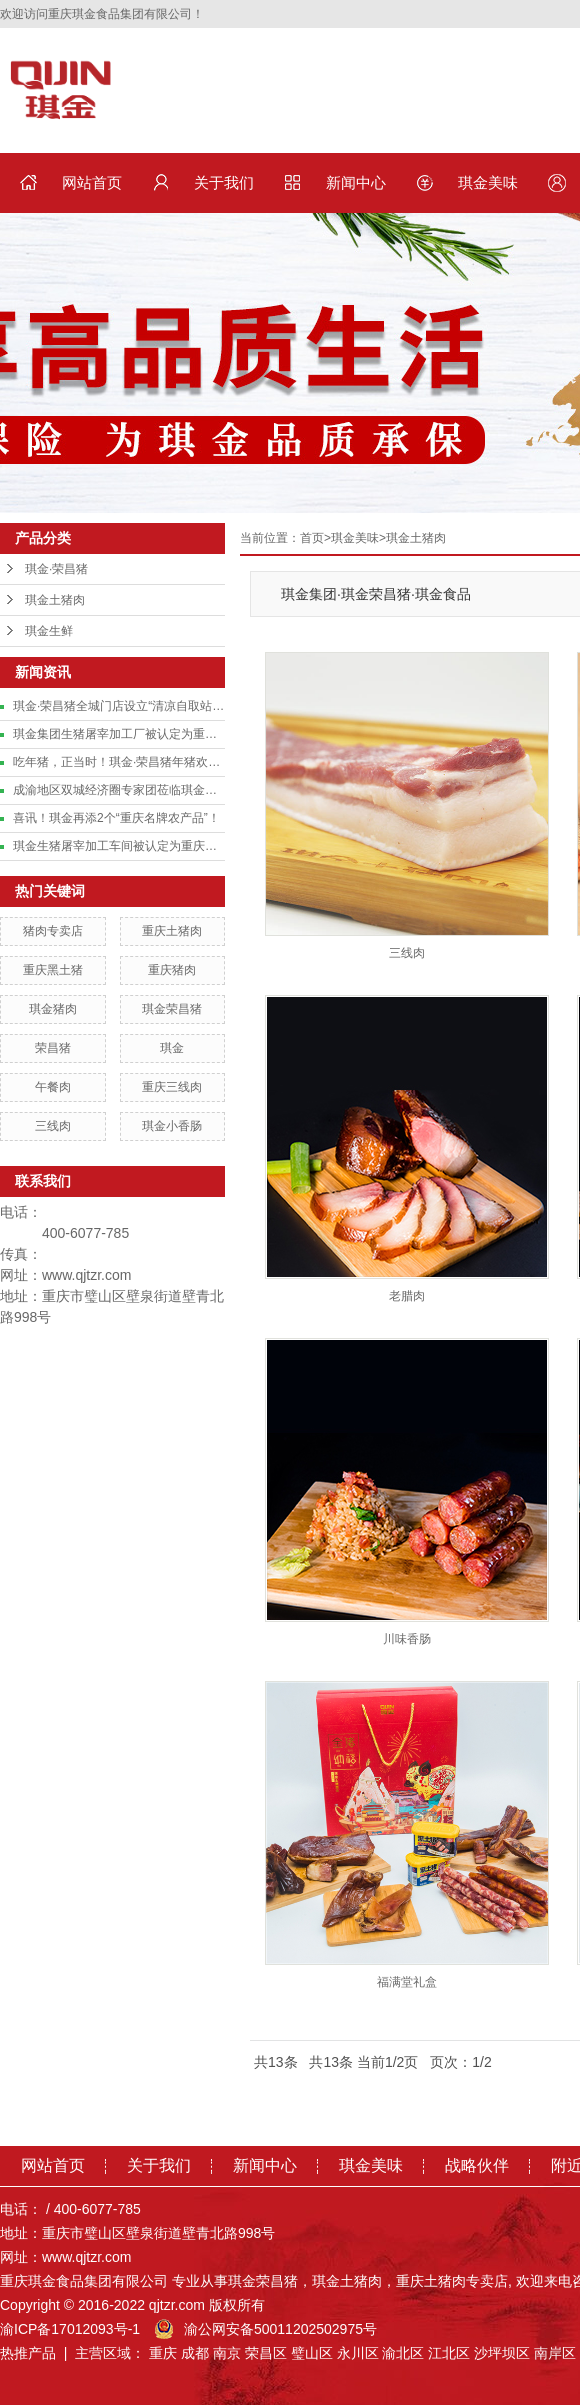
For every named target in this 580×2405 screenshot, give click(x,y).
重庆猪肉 (172, 970)
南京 (227, 2353)
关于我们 (224, 182)
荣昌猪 (53, 1048)
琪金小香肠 (172, 1126)
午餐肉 (53, 1087)
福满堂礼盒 (407, 1982)
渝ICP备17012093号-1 (70, 2329)
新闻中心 (356, 182)
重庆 (163, 2353)
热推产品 (28, 2353)
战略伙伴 (477, 2165)
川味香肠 (407, 1639)
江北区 (449, 2353)
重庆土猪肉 (172, 931)
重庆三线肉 (172, 1087)
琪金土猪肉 (55, 600)
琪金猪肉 (53, 1009)
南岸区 (555, 2353)
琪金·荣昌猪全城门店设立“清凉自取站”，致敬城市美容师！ (119, 706)
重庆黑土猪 (53, 970)
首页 (312, 538)
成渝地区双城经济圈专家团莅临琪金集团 (119, 790)
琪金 (172, 1048)
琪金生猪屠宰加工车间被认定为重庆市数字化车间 (119, 846)
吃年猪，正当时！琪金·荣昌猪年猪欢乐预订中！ (119, 762)
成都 (195, 2353)
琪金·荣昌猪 (56, 569)
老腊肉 (407, 1296)
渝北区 (403, 2353)
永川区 (358, 2353)
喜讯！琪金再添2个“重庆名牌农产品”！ (116, 818)
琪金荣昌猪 (172, 1009)
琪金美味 (488, 182)
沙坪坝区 (502, 2353)
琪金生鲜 (49, 631)
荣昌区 (266, 2353)
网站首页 (92, 182)
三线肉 (53, 1126)
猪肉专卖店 (53, 931)
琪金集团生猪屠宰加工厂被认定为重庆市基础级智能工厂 (119, 734)
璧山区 (312, 2353)
